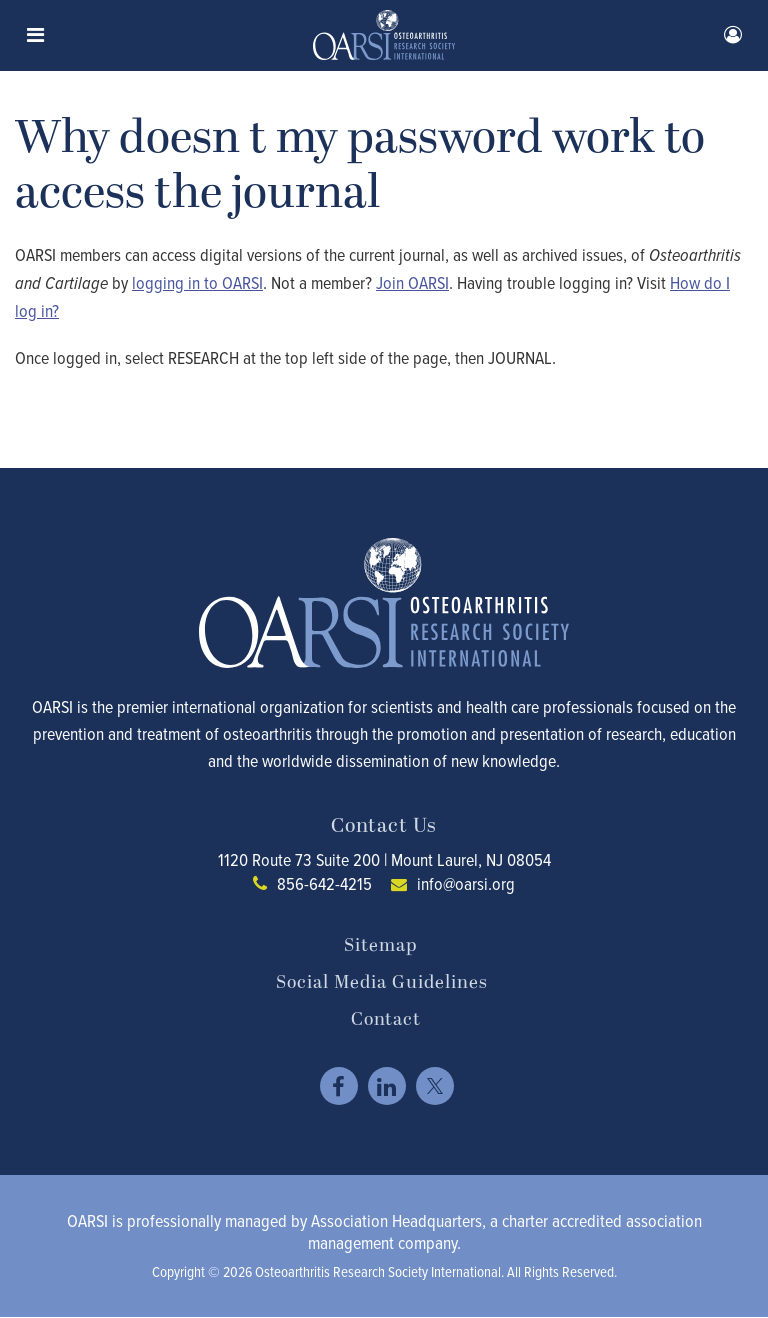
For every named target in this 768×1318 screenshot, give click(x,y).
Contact (386, 1020)
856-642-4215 (324, 883)
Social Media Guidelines (382, 983)
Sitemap (380, 946)
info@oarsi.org (466, 883)
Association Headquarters (396, 1220)
